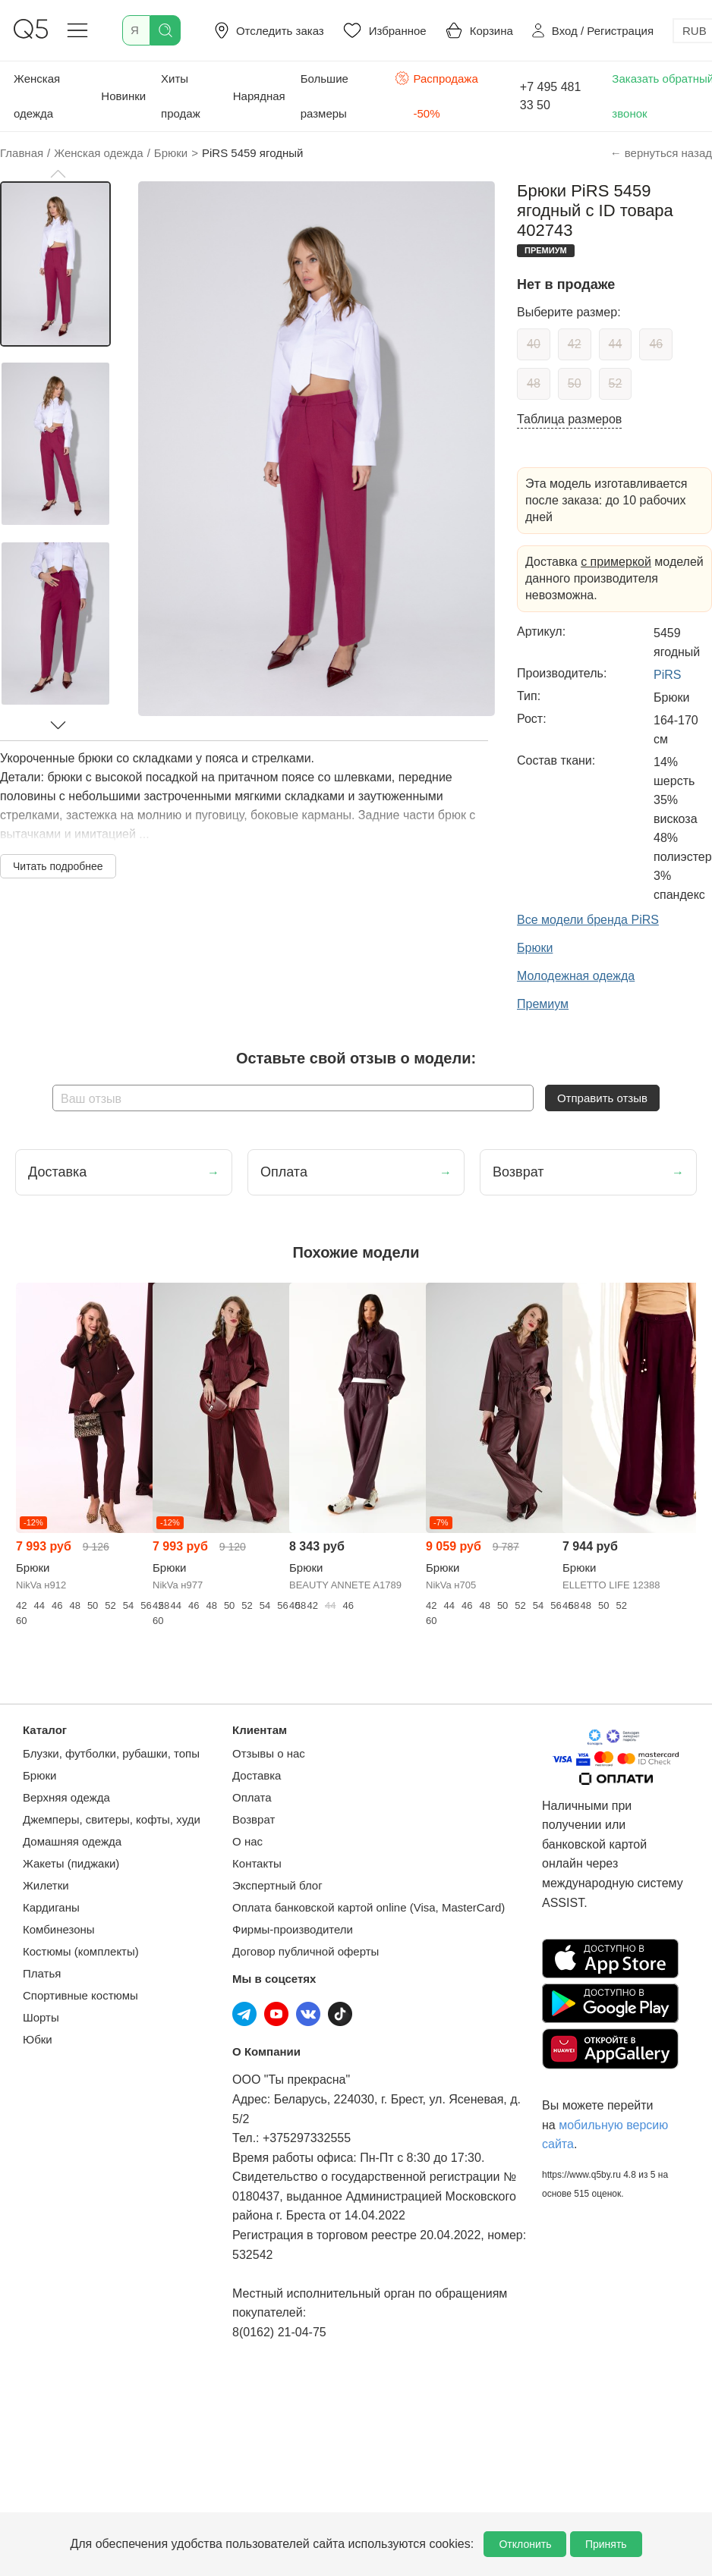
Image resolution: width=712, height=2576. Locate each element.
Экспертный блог (277, 1885)
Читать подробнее (58, 866)
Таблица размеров (569, 419)
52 (615, 383)
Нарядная (259, 96)
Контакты (257, 1863)
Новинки (123, 96)
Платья (42, 1973)
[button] (57, 173)
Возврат (253, 1819)
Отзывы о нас (268, 1753)
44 (615, 344)
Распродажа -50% (436, 94)
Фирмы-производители (292, 1929)
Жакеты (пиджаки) (71, 1863)
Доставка (256, 1775)
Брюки (39, 1775)
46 (656, 344)
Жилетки (46, 1885)
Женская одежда (37, 96)
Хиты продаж (180, 96)
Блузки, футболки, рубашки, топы (111, 1753)
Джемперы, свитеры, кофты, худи (111, 1819)
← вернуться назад (661, 152)
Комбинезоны (59, 1929)
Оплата (252, 1797)
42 (574, 344)
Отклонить (525, 2544)
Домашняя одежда (72, 1841)
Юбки (37, 2039)
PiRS (667, 674)
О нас (247, 1841)
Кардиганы (51, 1907)
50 (574, 383)
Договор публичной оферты (305, 1951)
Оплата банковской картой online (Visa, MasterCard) (368, 1907)
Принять (606, 2544)
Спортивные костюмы (80, 1995)
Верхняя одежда (66, 1797)
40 (533, 344)
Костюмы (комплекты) (81, 1951)
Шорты (41, 2017)
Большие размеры (324, 96)
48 (533, 383)
